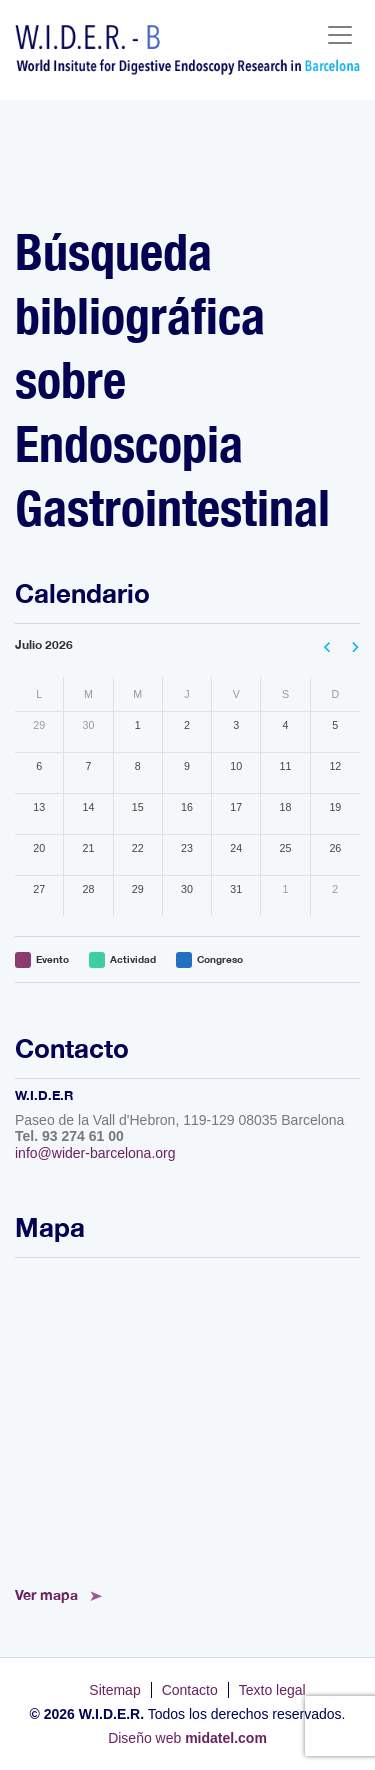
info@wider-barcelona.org (95, 1153)
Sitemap (114, 1690)
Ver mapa (46, 1594)
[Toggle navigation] (340, 35)
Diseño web (187, 1738)
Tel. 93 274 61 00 (69, 1136)
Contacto (190, 1690)
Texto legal (272, 1690)
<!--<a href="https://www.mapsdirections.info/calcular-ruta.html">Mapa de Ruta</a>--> (187, 1416)
